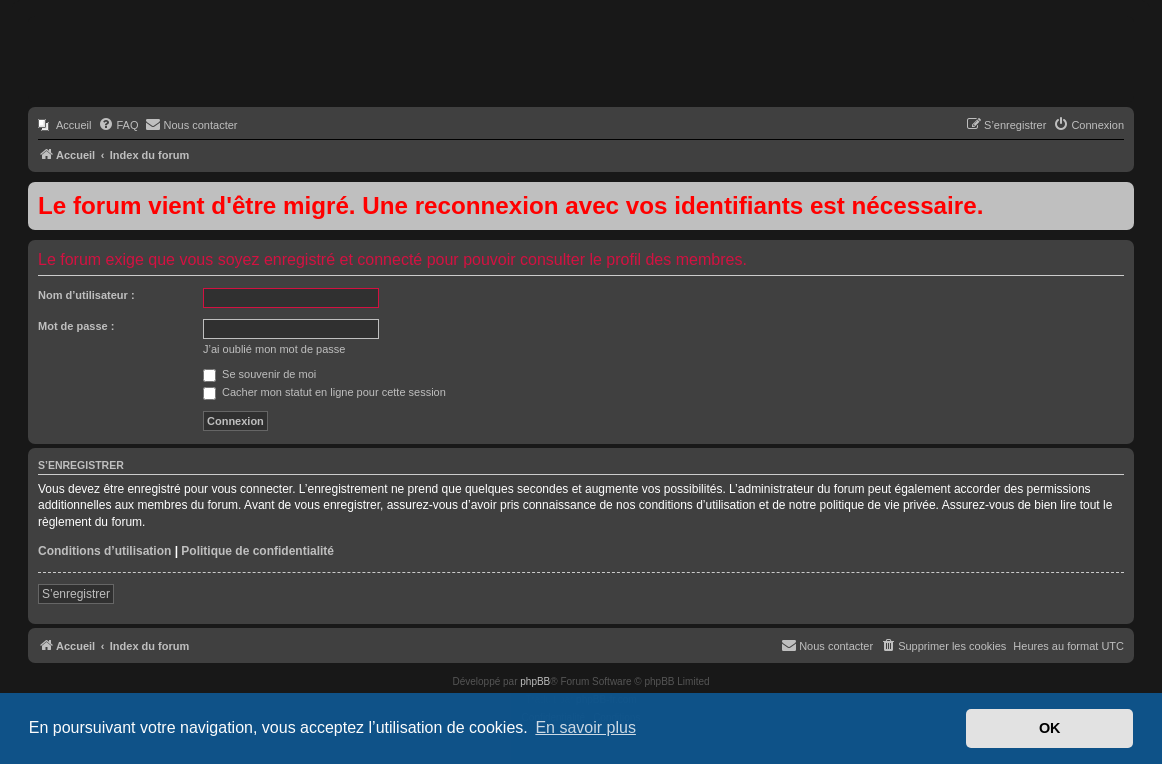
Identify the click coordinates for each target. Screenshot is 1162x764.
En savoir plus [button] (585, 727)
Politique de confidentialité (257, 551)
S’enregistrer (76, 594)
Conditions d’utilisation (104, 551)
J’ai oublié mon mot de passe (274, 349)
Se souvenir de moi (259, 374)
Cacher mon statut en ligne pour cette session (324, 392)
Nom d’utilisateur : (86, 295)
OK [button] (1050, 728)
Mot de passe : (76, 326)
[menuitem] (64, 125)
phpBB (535, 681)
